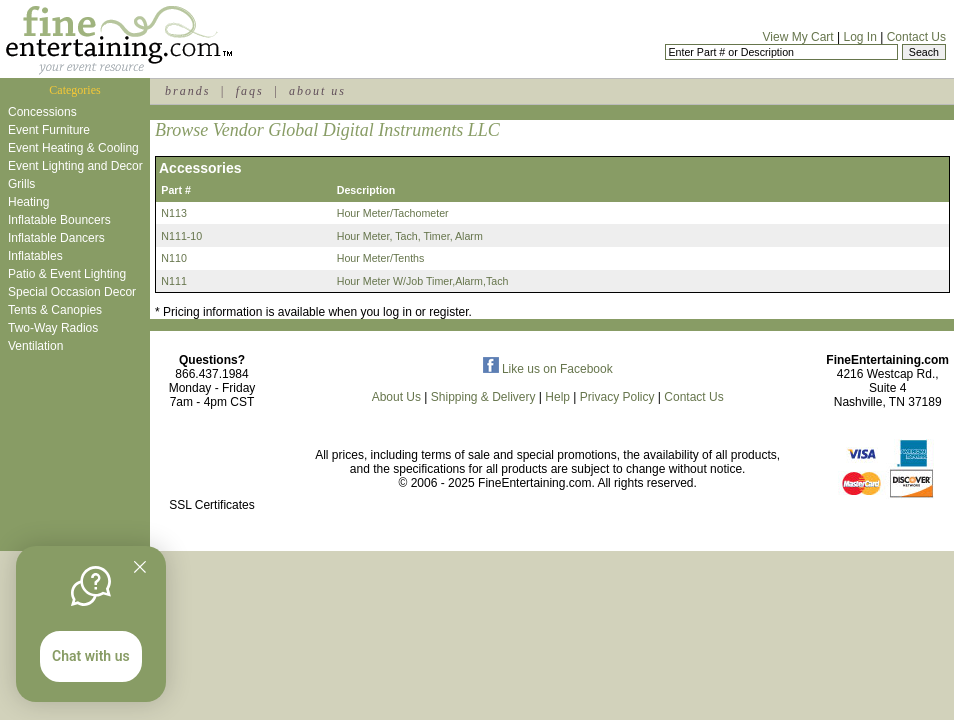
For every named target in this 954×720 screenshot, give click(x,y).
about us (317, 91)
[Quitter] (140, 567)
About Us (396, 397)
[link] (212, 462)
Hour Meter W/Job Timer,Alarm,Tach (423, 281)
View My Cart (798, 37)
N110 (173, 258)
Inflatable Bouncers (59, 220)
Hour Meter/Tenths (381, 258)
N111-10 (181, 236)
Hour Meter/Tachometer (393, 213)
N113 (173, 213)
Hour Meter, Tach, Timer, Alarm (410, 236)
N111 (173, 281)
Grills (21, 184)
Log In (859, 37)
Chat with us (91, 656)
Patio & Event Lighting (67, 274)
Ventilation (35, 346)
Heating (28, 202)
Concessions (42, 112)
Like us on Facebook (548, 369)
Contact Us (916, 37)
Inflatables (35, 256)
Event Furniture (49, 130)
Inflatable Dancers (56, 238)
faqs (250, 91)
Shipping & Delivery (483, 397)
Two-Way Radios (53, 328)
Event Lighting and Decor (75, 166)
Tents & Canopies (55, 310)
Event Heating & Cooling (73, 148)
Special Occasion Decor (72, 292)
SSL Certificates (212, 505)
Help (557, 397)
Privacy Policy (617, 397)
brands (187, 91)
